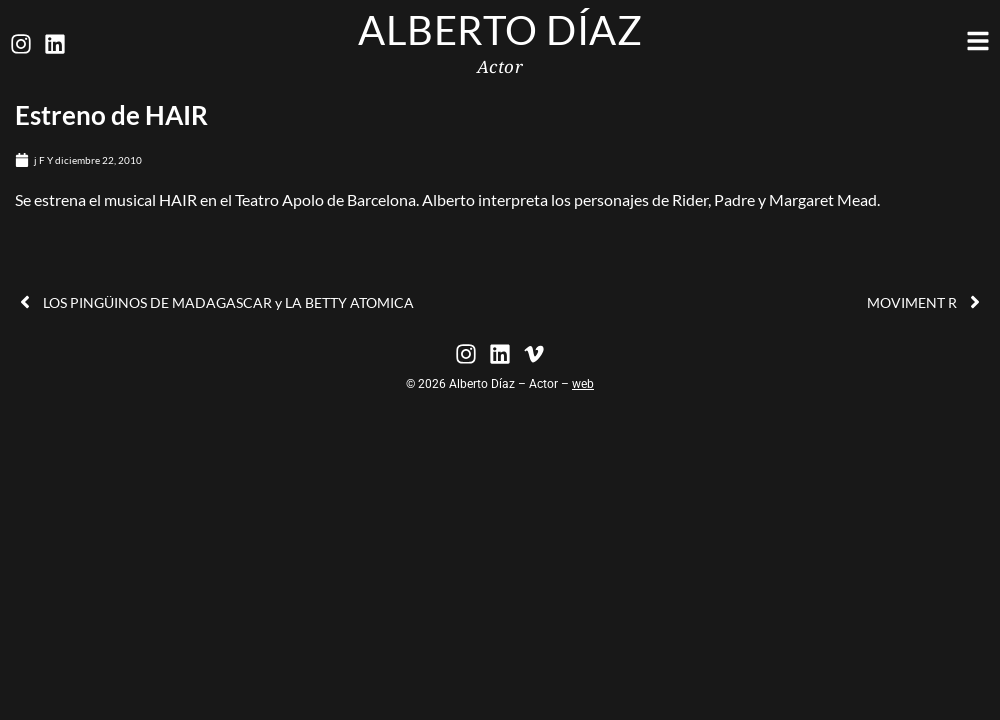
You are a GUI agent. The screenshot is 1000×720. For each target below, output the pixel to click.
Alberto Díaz (500, 30)
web (583, 384)
